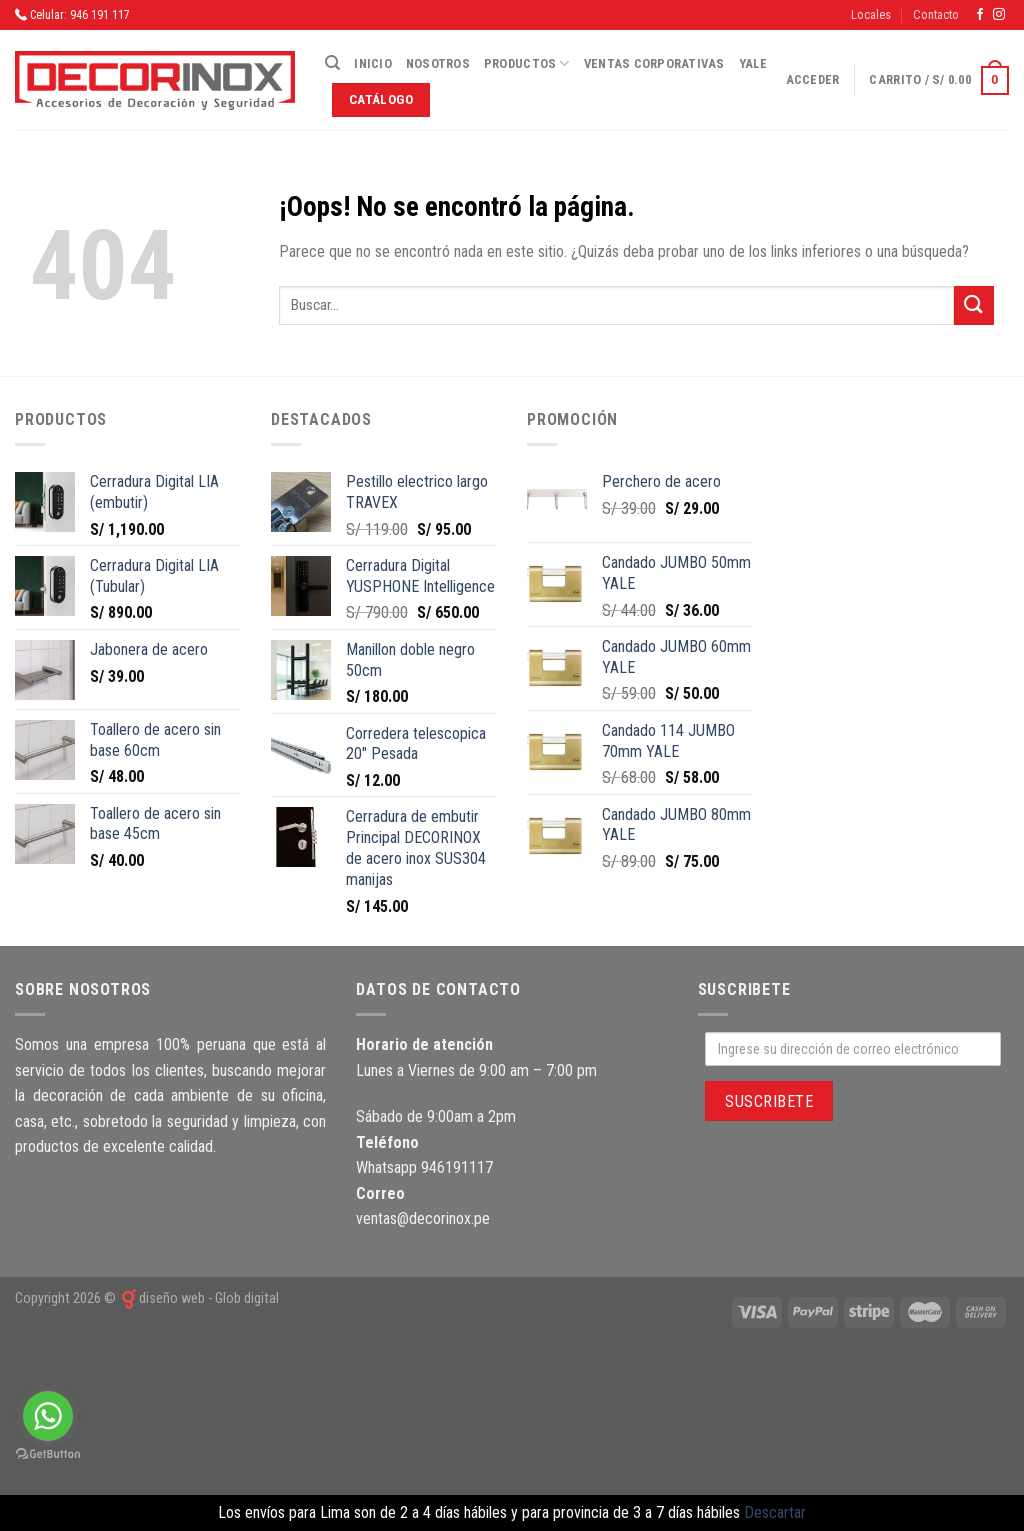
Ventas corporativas (654, 63)
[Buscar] (332, 63)
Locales (871, 14)
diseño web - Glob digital (199, 1298)
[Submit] (974, 305)
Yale (753, 63)
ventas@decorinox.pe (423, 1218)
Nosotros (438, 63)
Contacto (936, 14)
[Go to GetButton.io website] (48, 1454)
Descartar (775, 1512)
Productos (527, 63)
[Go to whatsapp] (48, 1416)
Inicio (373, 63)
